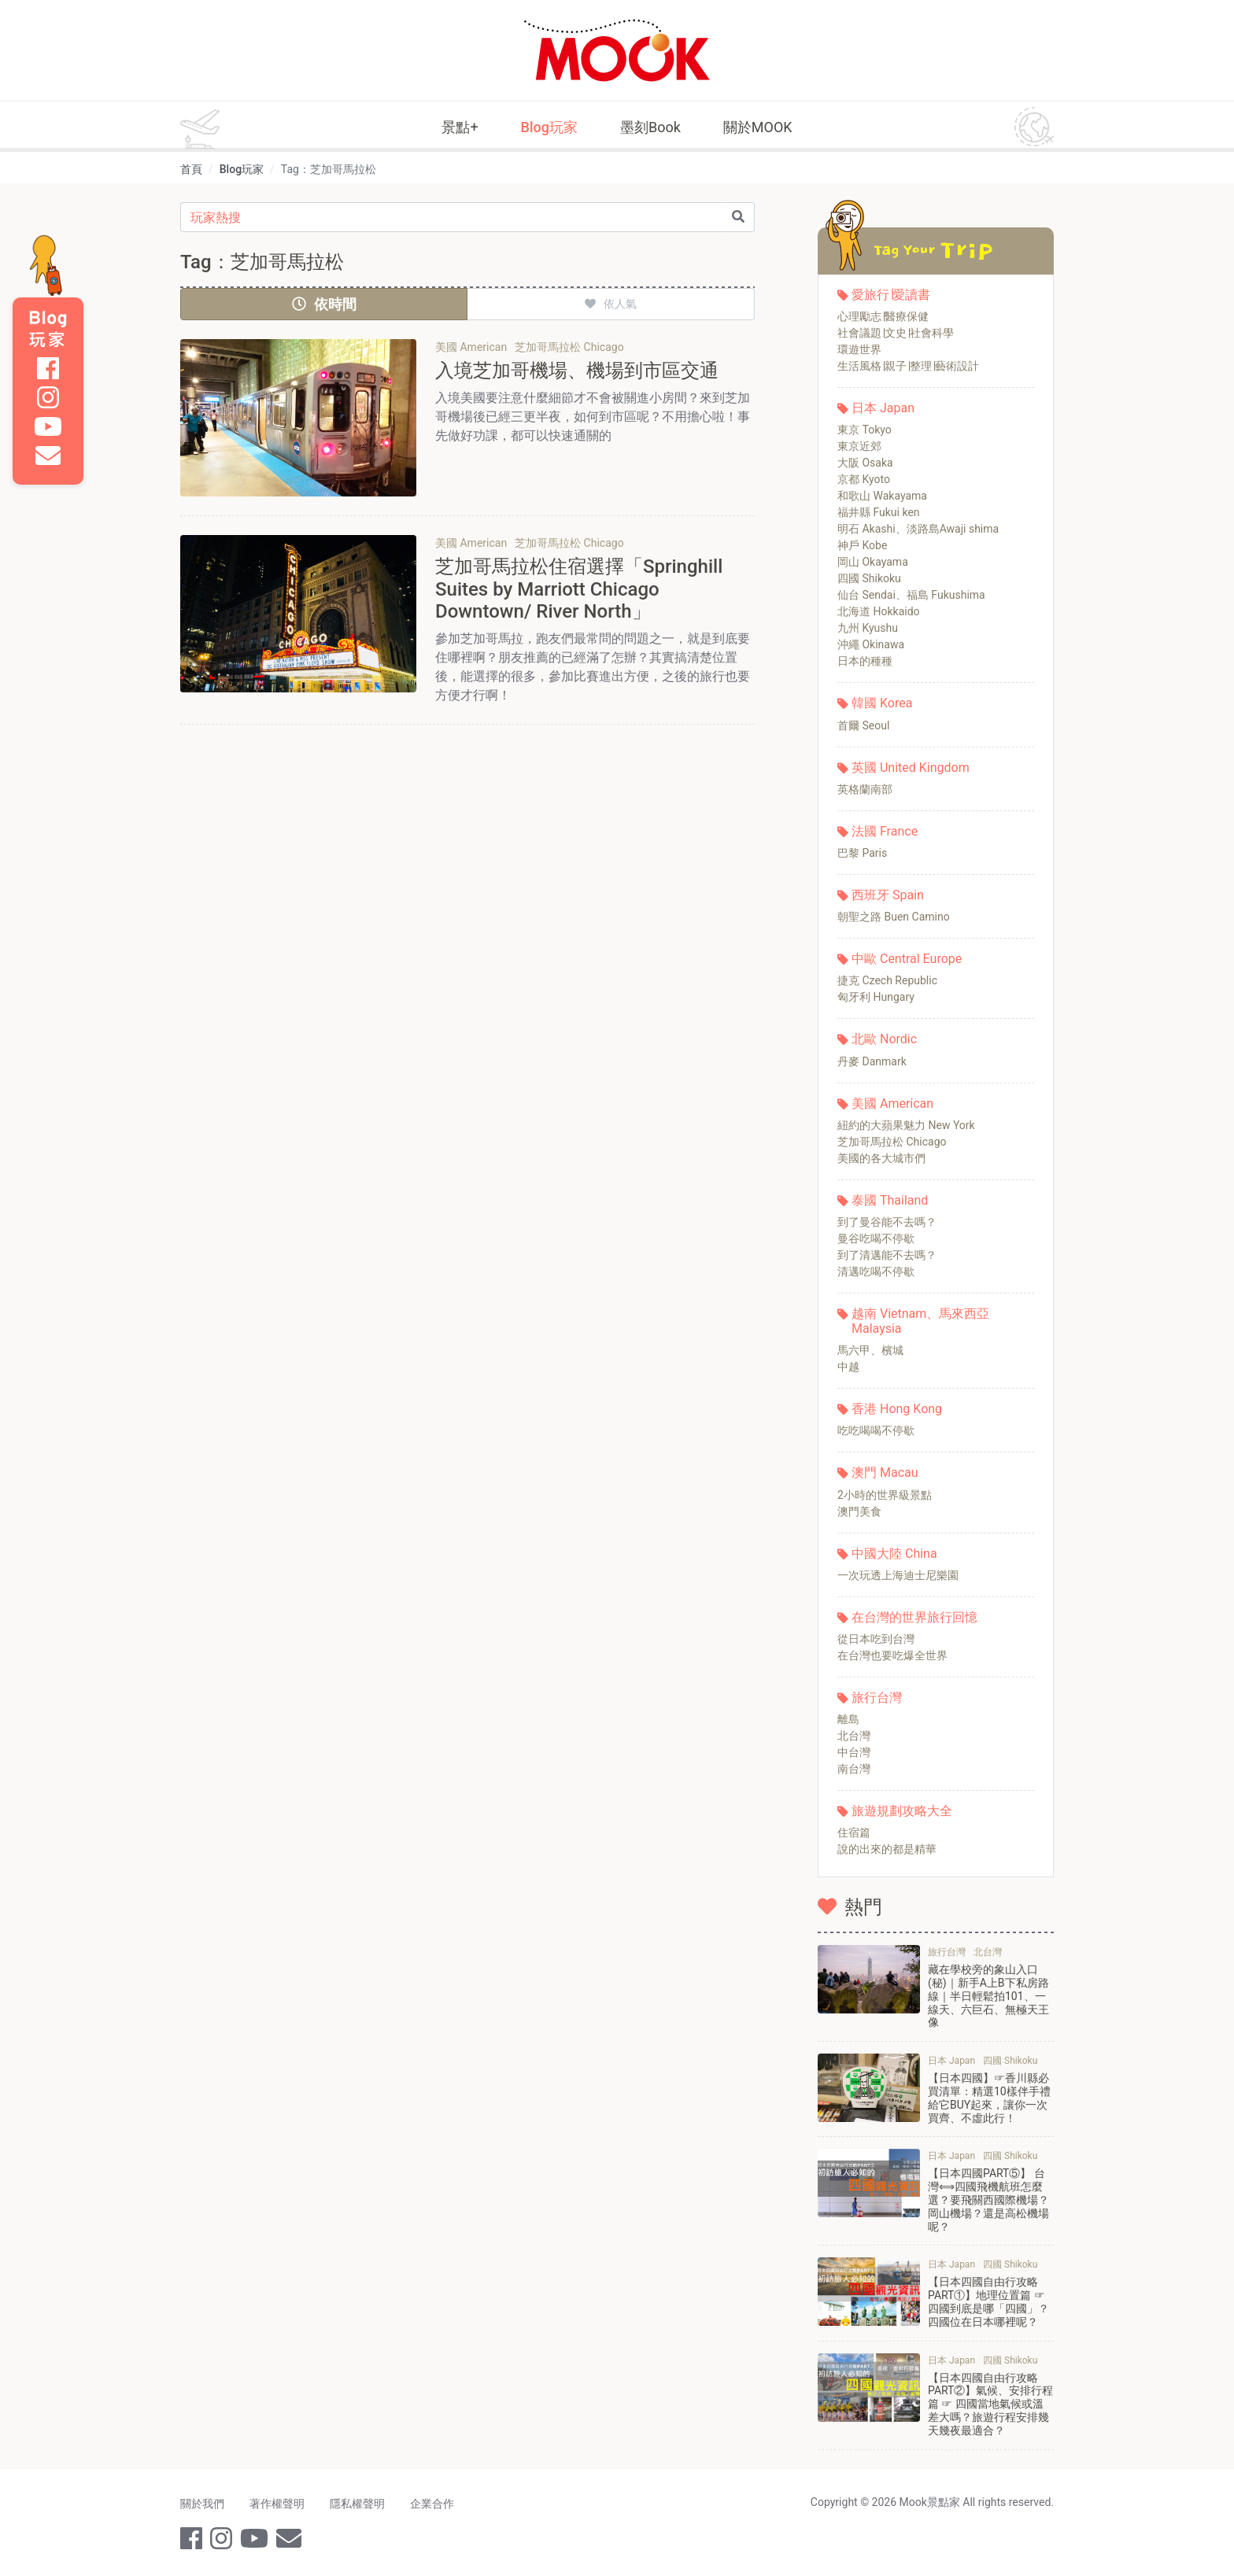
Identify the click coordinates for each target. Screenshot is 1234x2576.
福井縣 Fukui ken (878, 512)
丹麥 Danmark (872, 1061)
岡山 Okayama (872, 561)
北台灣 (853, 1735)
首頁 (191, 169)
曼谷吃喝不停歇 (875, 1238)
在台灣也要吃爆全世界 (892, 1655)
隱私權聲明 (357, 2503)
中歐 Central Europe (907, 958)
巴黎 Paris (862, 853)
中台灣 (853, 1752)
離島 (848, 1719)
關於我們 (202, 2503)
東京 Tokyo (864, 429)
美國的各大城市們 (881, 1158)
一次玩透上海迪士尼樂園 (898, 1575)
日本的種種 (864, 661)
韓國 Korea (882, 703)
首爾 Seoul (863, 725)
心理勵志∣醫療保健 (883, 316)
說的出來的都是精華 (887, 1849)
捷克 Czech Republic (887, 980)
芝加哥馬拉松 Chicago (892, 1141)
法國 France (885, 831)
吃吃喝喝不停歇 (875, 1430)
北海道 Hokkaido (878, 611)
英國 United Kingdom (911, 767)
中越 (848, 1366)
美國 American (892, 1103)
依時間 (324, 304)
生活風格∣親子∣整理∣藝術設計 (908, 366)
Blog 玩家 (48, 329)
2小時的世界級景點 (884, 1495)
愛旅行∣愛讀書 (891, 294)
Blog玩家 (549, 127)
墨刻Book (650, 127)
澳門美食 (859, 1511)
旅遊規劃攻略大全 (902, 1810)
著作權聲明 (277, 2503)
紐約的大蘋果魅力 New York (906, 1125)
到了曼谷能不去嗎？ (887, 1222)
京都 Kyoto (863, 479)
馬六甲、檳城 (870, 1350)
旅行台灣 (877, 1697)
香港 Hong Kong (897, 1408)
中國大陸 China (894, 1553)
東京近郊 (859, 446)
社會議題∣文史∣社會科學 (895, 333)
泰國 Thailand (890, 1200)
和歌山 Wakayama (882, 495)
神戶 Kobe (862, 545)
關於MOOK (757, 127)
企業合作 (432, 2503)
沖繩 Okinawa (870, 644)
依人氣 (611, 303)
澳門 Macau (885, 1472)
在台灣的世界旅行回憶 (914, 1617)
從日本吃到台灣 (875, 1639)
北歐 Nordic (884, 1039)
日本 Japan (883, 407)
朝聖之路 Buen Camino (893, 916)
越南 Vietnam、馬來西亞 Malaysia (920, 1321)
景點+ (460, 127)
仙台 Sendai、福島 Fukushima (911, 595)
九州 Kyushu (867, 628)
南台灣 (853, 1768)
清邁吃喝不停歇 (875, 1271)
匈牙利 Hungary (875, 997)
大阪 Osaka (865, 462)
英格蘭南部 (864, 789)
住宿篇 (853, 1832)
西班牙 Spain (888, 895)
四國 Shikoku (869, 578)
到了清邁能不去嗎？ (887, 1255)
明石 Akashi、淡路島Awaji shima (918, 528)
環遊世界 (859, 349)
